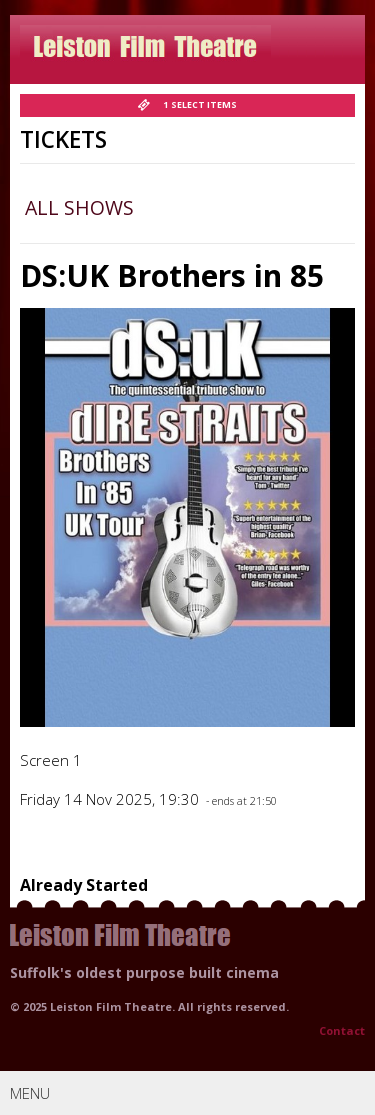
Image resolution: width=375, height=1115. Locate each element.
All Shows (79, 207)
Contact (342, 1030)
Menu (190, 1092)
